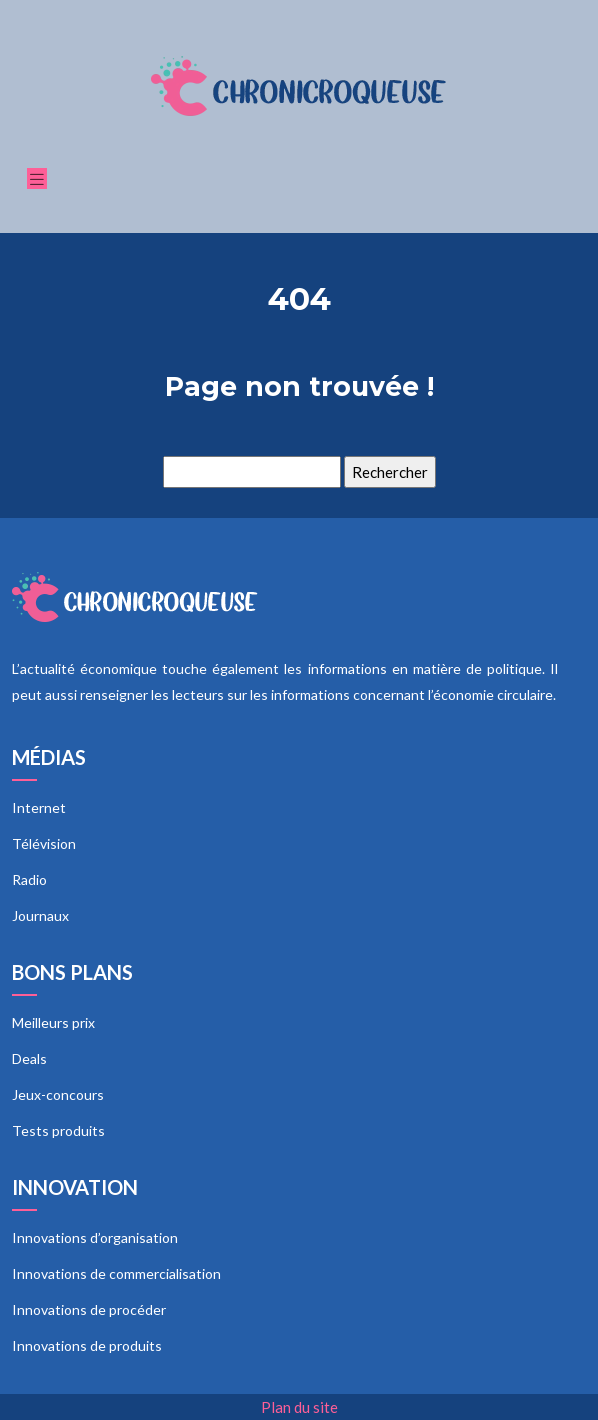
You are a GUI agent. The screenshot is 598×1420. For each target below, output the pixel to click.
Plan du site (299, 1407)
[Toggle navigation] (37, 178)
